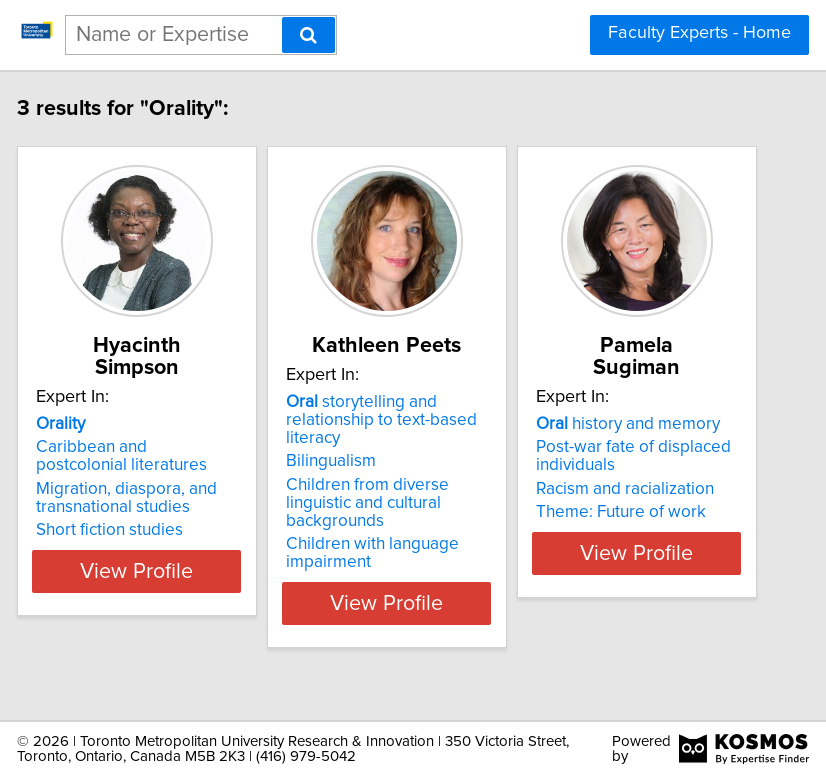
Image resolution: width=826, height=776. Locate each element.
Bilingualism (352, 483)
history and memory (649, 424)
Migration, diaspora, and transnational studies (147, 498)
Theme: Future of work (642, 512)
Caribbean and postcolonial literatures (142, 456)
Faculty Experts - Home (699, 33)
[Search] (308, 35)
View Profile (158, 625)
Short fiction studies (130, 530)
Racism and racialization (646, 489)
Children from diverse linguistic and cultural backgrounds (388, 525)
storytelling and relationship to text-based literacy (402, 442)
